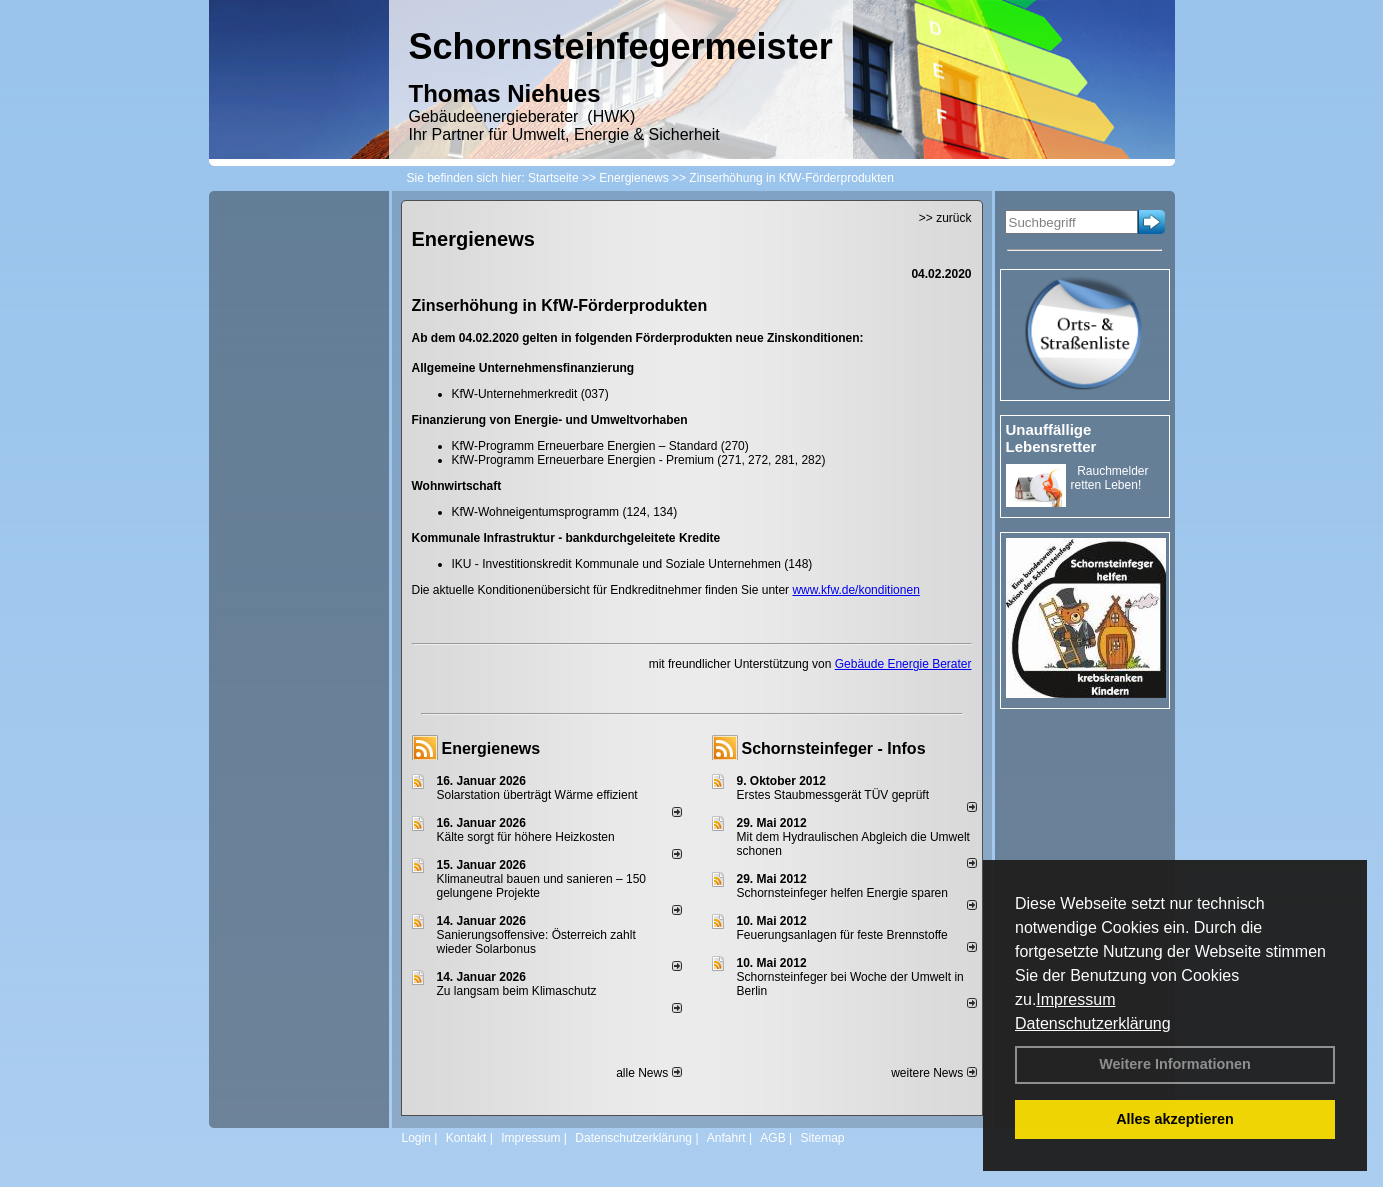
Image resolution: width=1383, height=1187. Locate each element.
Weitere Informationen (1175, 1064)
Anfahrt (726, 1138)
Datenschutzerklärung (1093, 1023)
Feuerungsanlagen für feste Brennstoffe (842, 935)
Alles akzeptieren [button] (1175, 1119)
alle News (648, 1073)
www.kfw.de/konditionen (855, 590)
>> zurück (945, 218)
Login (416, 1138)
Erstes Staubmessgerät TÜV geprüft (833, 795)
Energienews (491, 748)
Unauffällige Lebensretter (1051, 438)
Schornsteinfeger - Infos (834, 748)
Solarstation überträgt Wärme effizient (537, 795)
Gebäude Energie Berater (903, 664)
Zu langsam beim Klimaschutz (517, 991)
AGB (772, 1138)
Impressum (1075, 999)
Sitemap (822, 1138)
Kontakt (466, 1138)
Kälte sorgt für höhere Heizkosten (527, 837)
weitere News (933, 1073)
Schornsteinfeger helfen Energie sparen (842, 893)
